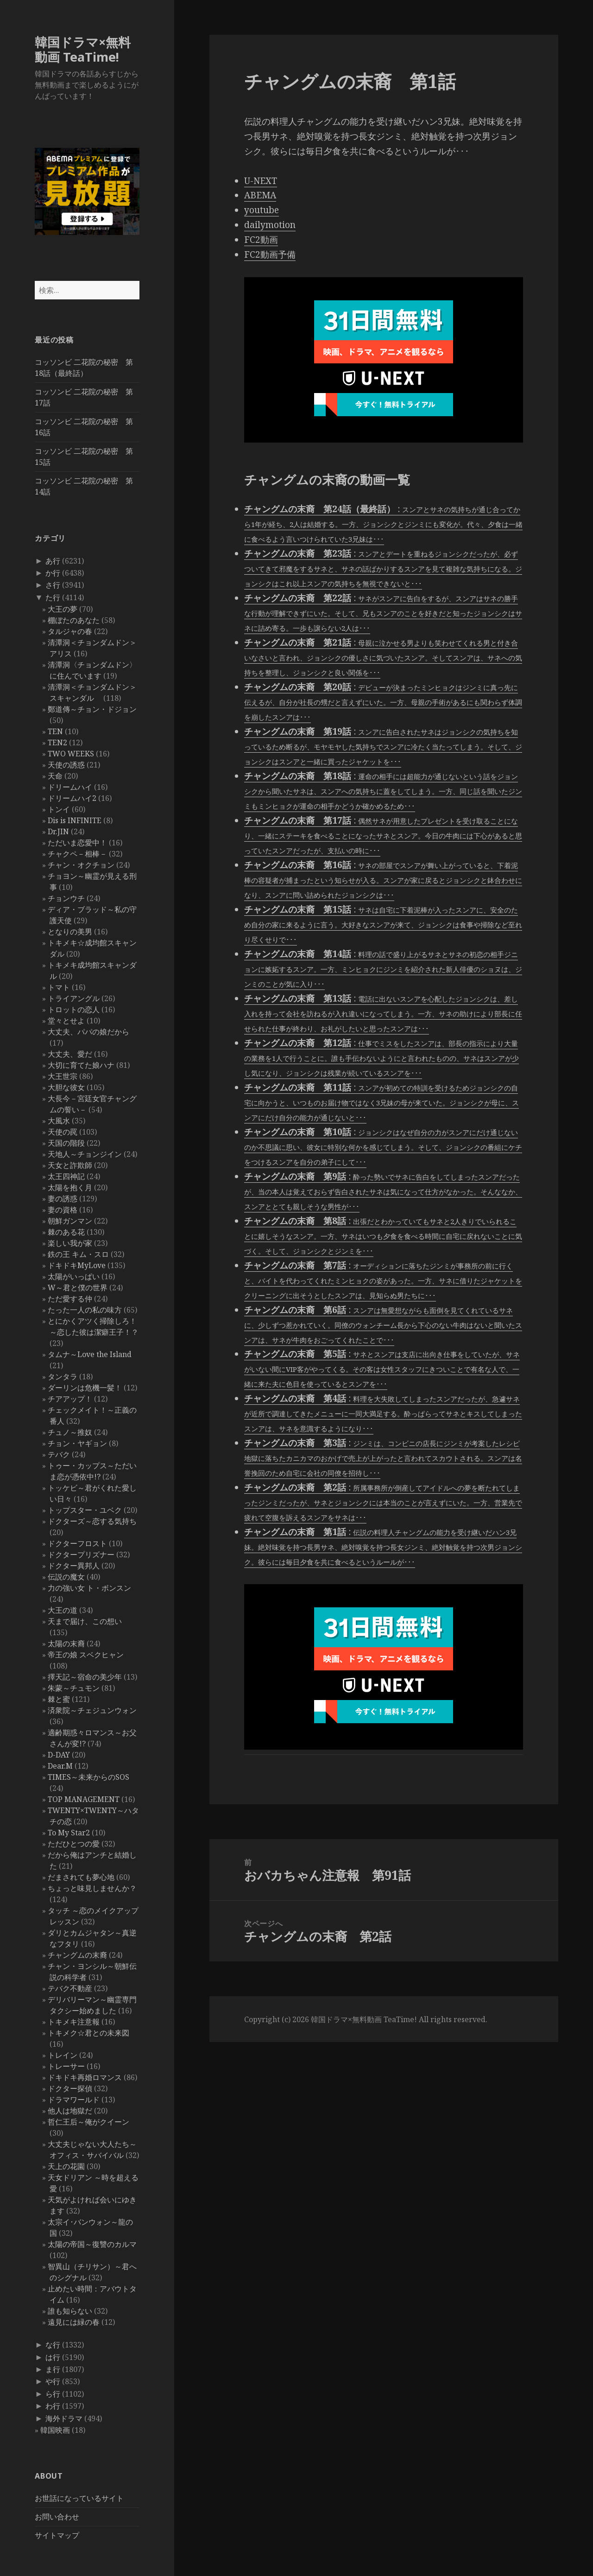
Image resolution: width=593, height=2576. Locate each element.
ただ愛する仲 (70, 1299)
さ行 (52, 585)
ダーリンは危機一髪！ (85, 1388)
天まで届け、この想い (85, 1621)
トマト (59, 987)
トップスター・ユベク (85, 1510)
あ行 (52, 561)
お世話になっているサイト (79, 2498)
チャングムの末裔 (77, 1955)
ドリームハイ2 (72, 798)
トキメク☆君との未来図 (88, 2033)
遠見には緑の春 (74, 2322)
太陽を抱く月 (70, 1187)
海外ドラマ (63, 2418)
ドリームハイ (70, 787)
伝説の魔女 (66, 1577)
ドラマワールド (74, 2099)
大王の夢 (62, 609)
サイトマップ (57, 2535)
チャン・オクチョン (81, 865)
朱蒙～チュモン (74, 1688)
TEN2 (57, 742)
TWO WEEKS (71, 754)
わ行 (52, 2406)
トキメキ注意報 (74, 2022)
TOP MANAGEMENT (84, 1799)
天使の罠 (62, 1132)
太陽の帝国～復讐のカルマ (92, 2244)
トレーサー (66, 2066)
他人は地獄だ (70, 2111)
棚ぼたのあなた (74, 620)
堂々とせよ (66, 1020)
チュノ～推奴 (70, 1432)
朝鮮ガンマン (70, 1221)
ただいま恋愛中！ (77, 843)
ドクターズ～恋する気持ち (92, 1521)
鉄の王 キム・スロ (78, 1254)
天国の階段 (66, 1143)
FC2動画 (261, 240)
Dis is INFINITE (74, 820)
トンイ (59, 809)
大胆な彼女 (66, 1087)
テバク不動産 (70, 1988)
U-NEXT (260, 181)
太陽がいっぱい (74, 1276)
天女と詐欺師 (70, 1165)
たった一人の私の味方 (85, 1310)
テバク (59, 1454)
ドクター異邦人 (74, 1566)
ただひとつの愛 (74, 1844)
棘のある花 (66, 1232)
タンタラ (62, 1376)
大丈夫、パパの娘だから (88, 1032)
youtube (261, 210)
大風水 (59, 1121)
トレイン (62, 2055)
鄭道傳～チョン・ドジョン (92, 709)
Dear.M (60, 1766)
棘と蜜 (59, 1699)
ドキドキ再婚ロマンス (85, 2077)
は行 (52, 2357)
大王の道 (62, 1610)
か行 (52, 573)
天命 (55, 776)
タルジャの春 (70, 631)
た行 (52, 597)
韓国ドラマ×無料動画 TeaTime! (83, 49)
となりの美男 (70, 931)
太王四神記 (66, 1176)
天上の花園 (66, 2166)
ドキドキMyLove (77, 1265)
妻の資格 (62, 1210)
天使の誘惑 (66, 765)
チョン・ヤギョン (77, 1443)
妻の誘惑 (62, 1198)
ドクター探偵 (70, 2088)
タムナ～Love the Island (90, 1354)
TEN (55, 731)
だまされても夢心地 (81, 1877)
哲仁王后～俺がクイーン (88, 2122)
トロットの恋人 (74, 1009)
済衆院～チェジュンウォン (92, 1710)
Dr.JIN (58, 831)
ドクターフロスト (77, 1543)
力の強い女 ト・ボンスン (89, 1588)
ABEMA (260, 195)
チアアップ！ (70, 1399)
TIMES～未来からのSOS (88, 1777)
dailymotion (270, 225)
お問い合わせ (57, 2517)
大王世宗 (62, 1076)
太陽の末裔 (66, 1643)
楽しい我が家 (70, 1243)
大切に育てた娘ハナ (81, 1065)
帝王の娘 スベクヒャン (86, 1655)
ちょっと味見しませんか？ (92, 1888)
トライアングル (74, 998)
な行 (52, 2345)
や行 (52, 2381)
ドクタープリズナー (81, 1554)
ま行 (52, 2369)
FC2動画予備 (270, 254)
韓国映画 (55, 2430)
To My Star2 (69, 1832)
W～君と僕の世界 (77, 1287)
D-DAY (59, 1755)
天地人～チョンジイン (85, 1154)
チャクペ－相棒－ (77, 854)
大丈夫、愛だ (70, 1054)
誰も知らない (70, 2311)
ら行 (52, 2394)
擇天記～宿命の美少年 (85, 1677)
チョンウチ (66, 898)
